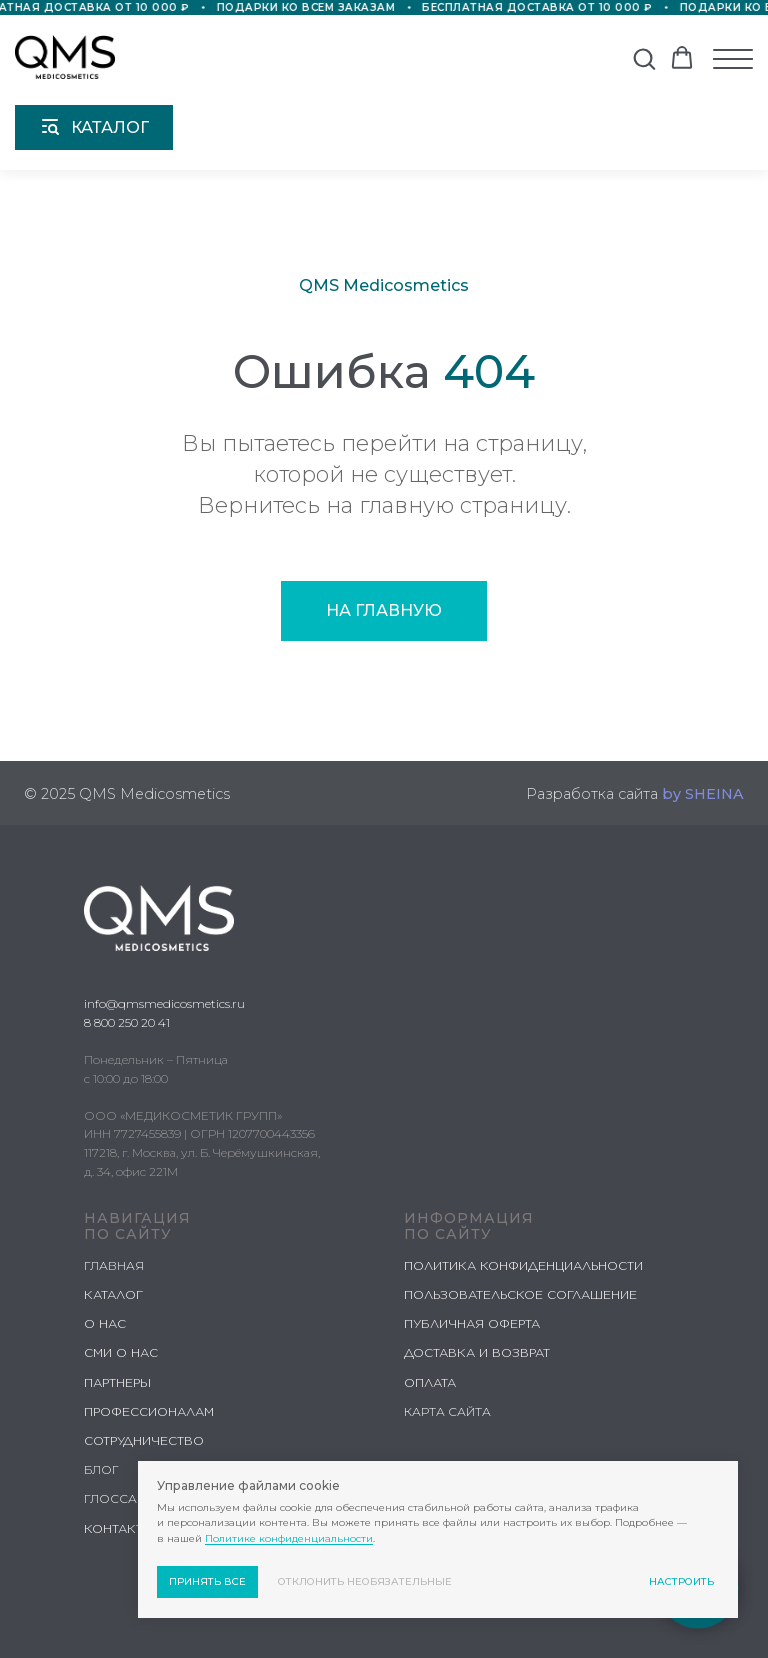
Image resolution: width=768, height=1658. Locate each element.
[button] (644, 58)
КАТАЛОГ (113, 1294)
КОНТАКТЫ (119, 1528)
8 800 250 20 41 (127, 1022)
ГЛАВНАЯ (114, 1265)
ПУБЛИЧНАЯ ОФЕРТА (472, 1323)
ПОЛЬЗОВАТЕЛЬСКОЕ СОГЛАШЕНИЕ (520, 1294)
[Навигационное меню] (733, 58)
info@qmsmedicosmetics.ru (164, 1003)
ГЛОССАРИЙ (123, 1498)
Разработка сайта (635, 794)
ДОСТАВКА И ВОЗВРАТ (477, 1352)
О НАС (105, 1323)
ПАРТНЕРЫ (117, 1382)
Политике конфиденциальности (289, 1538)
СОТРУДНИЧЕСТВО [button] (144, 1440)
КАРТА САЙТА (447, 1411)
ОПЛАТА (430, 1382)
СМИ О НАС (121, 1352)
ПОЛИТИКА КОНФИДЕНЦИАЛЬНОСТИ (523, 1265)
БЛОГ (101, 1469)
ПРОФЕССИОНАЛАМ (149, 1411)
